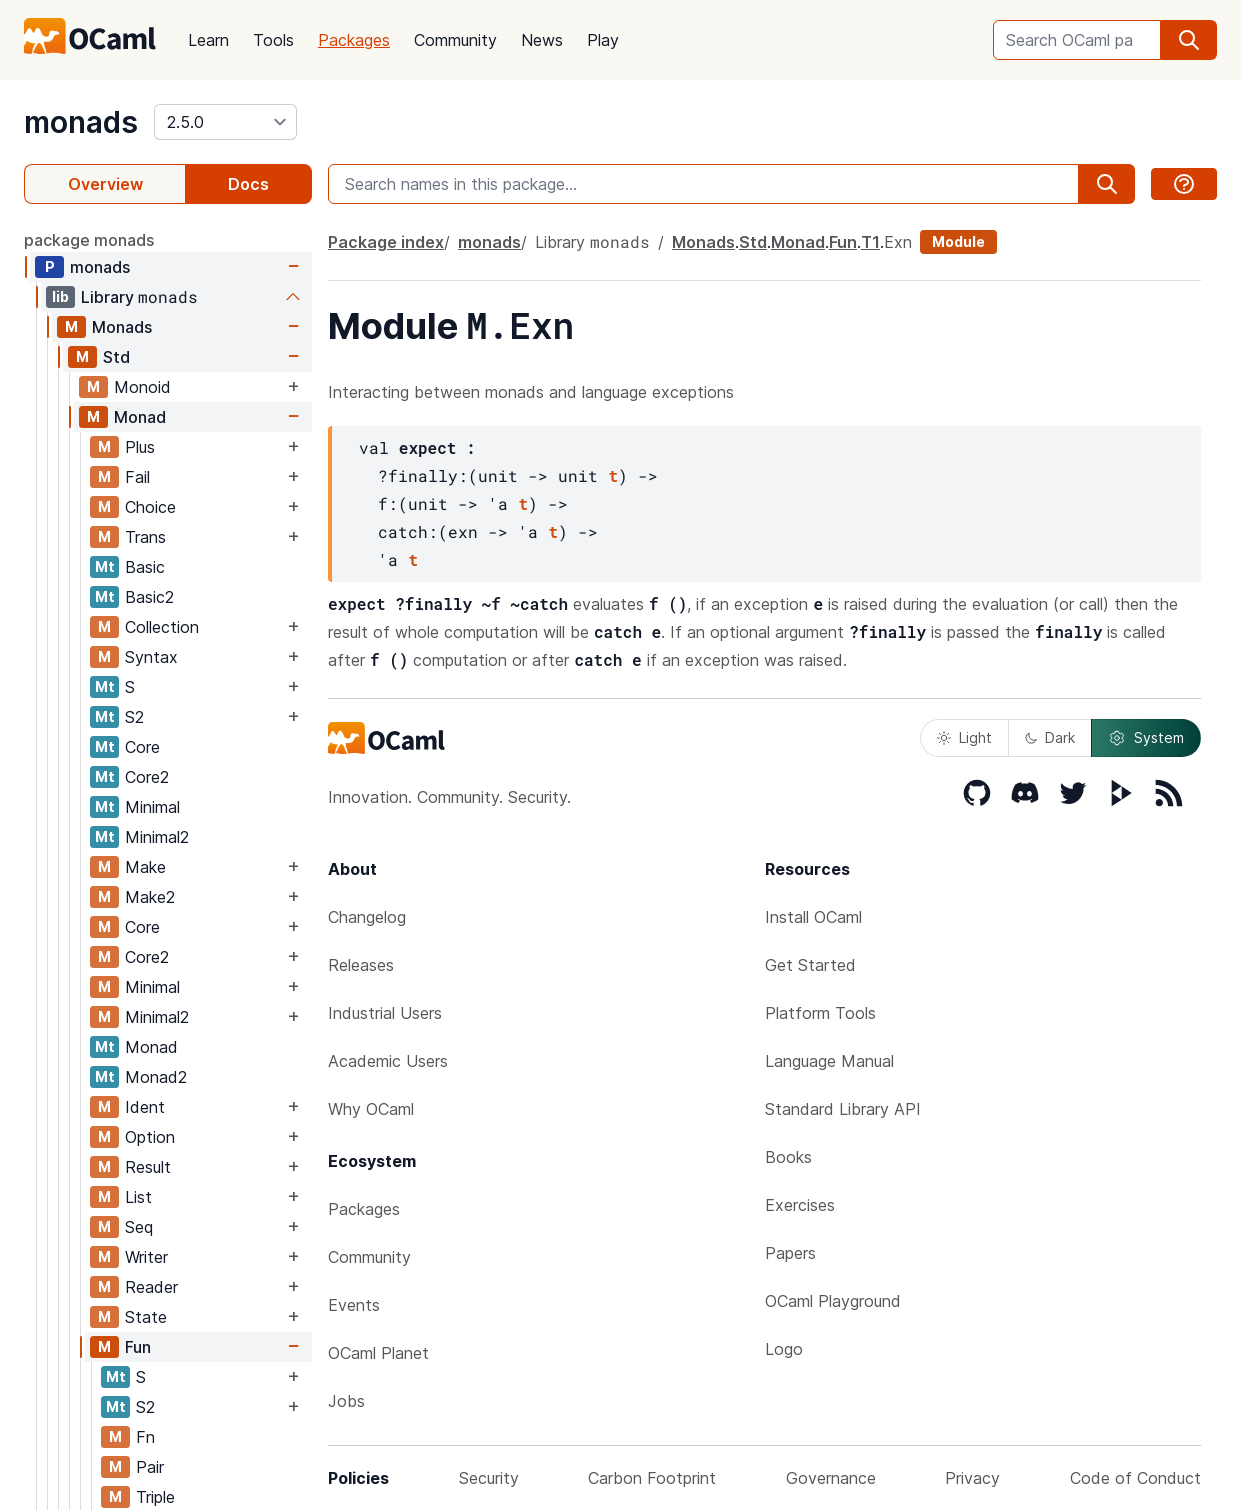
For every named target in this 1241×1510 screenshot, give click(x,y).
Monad (140, 417)
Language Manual (829, 1061)
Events (354, 1305)
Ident (145, 1107)
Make (145, 867)
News (542, 40)
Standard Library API (843, 1109)
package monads (89, 240)
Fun (138, 1347)
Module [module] (958, 241)
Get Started (810, 965)
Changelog (367, 917)
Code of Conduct (1135, 1478)
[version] (225, 122)
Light (964, 737)
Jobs (346, 1401)
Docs (248, 184)
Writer (146, 1257)
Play (603, 40)
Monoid (142, 387)
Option (150, 1137)
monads (81, 122)
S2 (134, 717)
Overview (105, 184)
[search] (1189, 40)
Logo (784, 1349)
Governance (831, 1478)
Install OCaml (813, 917)
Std (116, 357)
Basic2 (149, 597)
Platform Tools (820, 1013)
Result (148, 1167)
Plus (140, 447)
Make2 (150, 897)
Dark (1050, 737)
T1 (870, 242)
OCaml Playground (833, 1301)
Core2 (147, 777)
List (138, 1197)
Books (788, 1157)
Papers (790, 1253)
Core (142, 747)
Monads (122, 327)
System (1146, 738)
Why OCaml (371, 1109)
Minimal (152, 807)
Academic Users (388, 1061)
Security (489, 1478)
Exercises (800, 1205)
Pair (150, 1467)
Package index (386, 242)
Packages (354, 40)
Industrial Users (385, 1013)
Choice (150, 507)
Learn (208, 40)
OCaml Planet (378, 1353)
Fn (145, 1437)
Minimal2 (157, 837)
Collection (162, 627)
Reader (151, 1287)
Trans (145, 537)
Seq (139, 1227)
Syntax (151, 657)
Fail (137, 477)
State (146, 1317)
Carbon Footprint (652, 1478)
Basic (145, 567)
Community (455, 40)
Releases (361, 965)
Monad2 (156, 1077)
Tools (273, 40)
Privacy (972, 1478)
